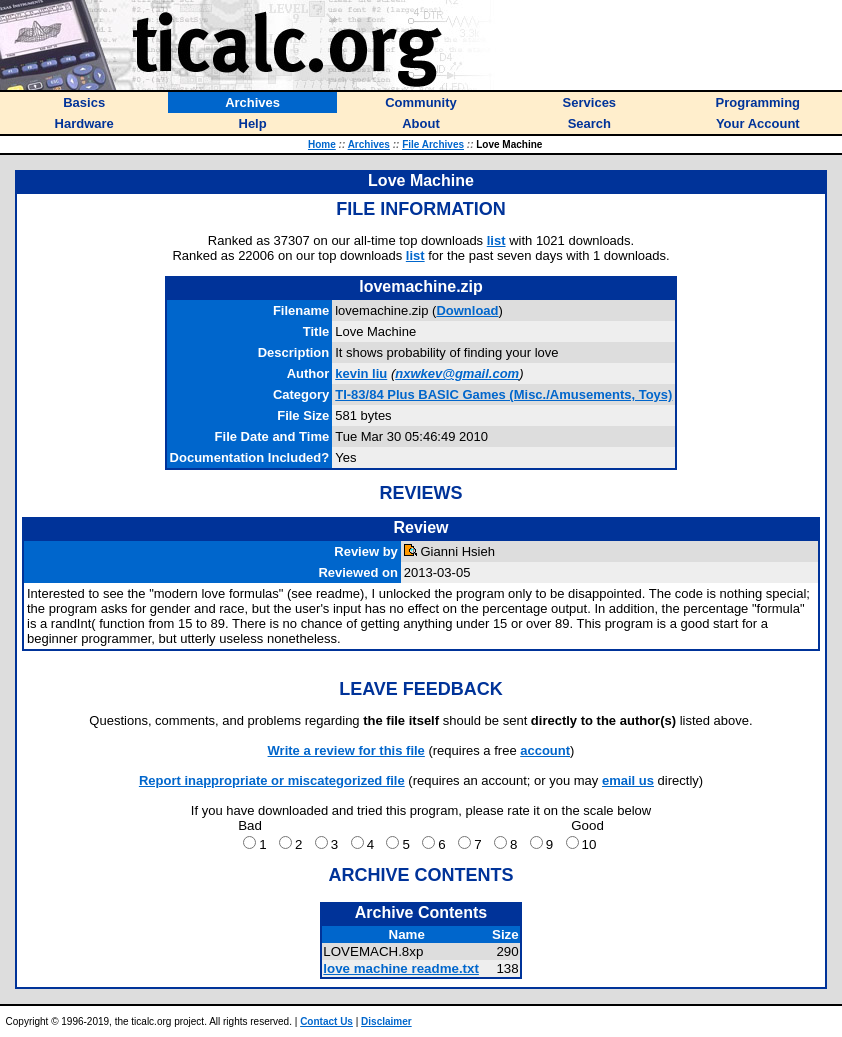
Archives (369, 144)
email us (628, 780)
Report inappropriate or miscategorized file (272, 780)
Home (322, 144)
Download (467, 310)
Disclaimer (386, 1021)
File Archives (433, 144)
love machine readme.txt (401, 968)
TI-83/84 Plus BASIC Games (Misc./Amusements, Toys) (503, 394)
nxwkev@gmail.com (457, 373)
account (545, 750)
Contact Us (326, 1021)
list (496, 240)
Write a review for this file (346, 750)
